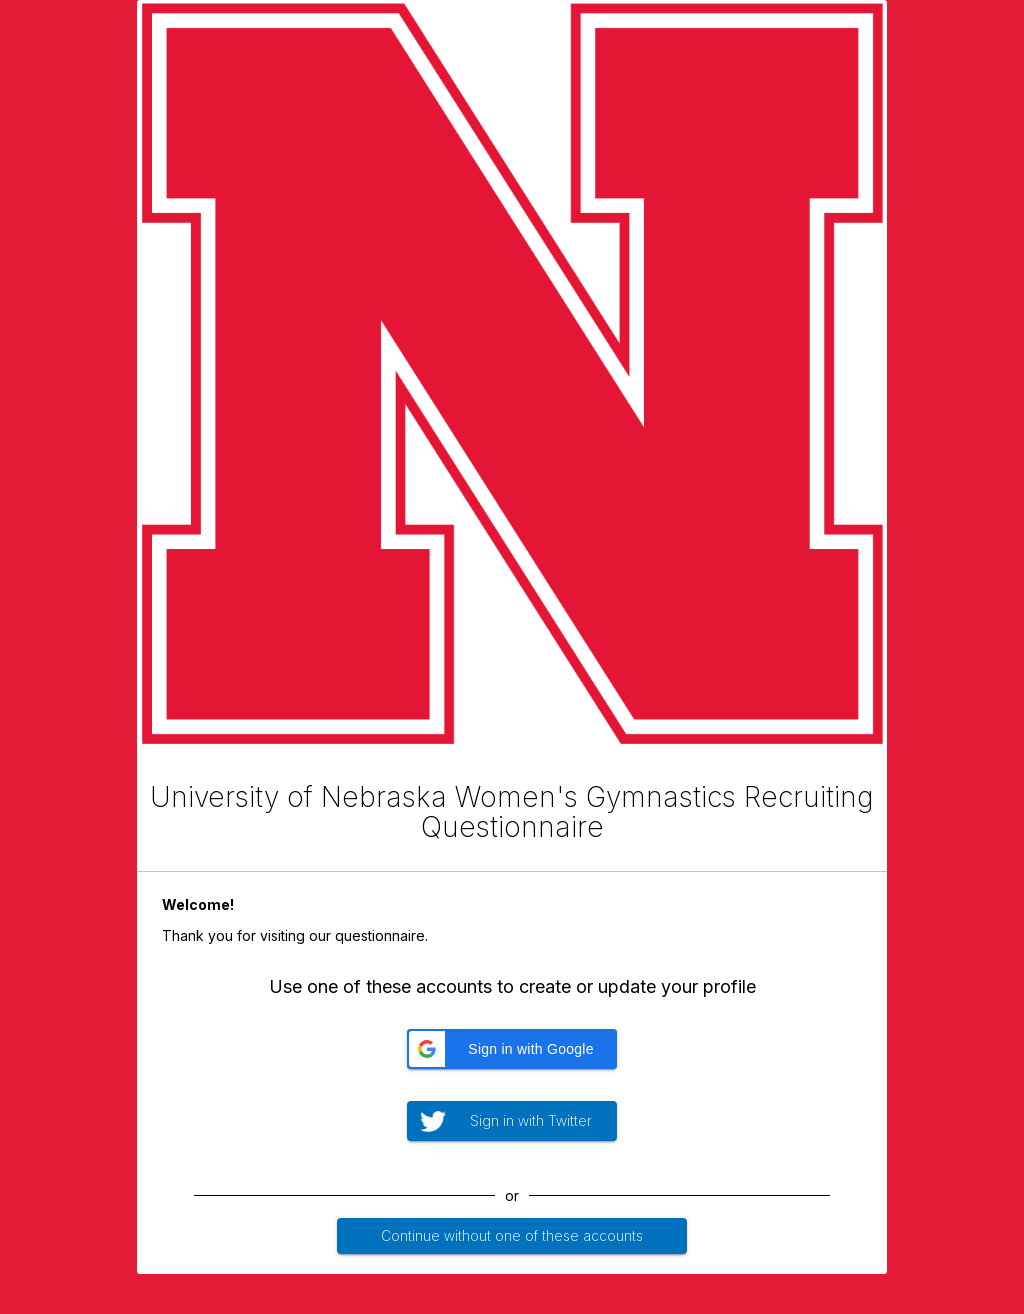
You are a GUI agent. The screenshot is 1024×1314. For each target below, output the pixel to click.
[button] (512, 1049)
